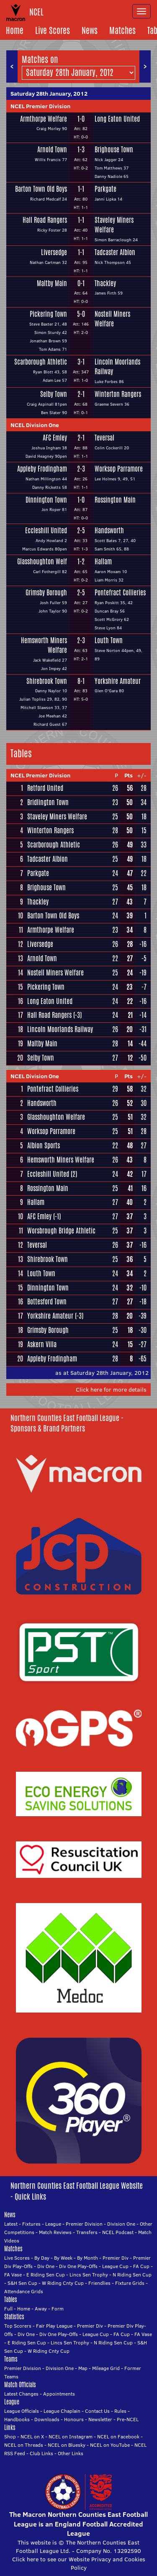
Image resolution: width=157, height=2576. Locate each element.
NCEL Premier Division (40, 106)
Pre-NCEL (128, 2419)
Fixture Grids (129, 2283)
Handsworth (109, 530)
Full (8, 2308)
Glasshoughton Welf (42, 561)
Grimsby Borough (46, 592)
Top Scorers (17, 2325)
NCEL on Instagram (71, 2436)
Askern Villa (42, 1344)
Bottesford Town (47, 1301)
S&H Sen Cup (22, 2283)
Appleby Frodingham (42, 469)
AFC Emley (55, 438)
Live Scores (52, 30)
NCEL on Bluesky (66, 2444)
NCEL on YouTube (110, 2444)
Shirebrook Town (46, 681)
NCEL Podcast (118, 2232)
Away (41, 2308)
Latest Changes (21, 2393)
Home (14, 30)
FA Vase (13, 2274)
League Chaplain (62, 2410)
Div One (45, 2266)
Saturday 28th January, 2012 (49, 93)
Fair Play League (54, 2325)
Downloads (46, 2419)
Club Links (41, 2453)
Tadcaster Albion (115, 252)
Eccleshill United (46, 530)
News (90, 30)
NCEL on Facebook (118, 2436)
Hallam (103, 561)
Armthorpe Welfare (43, 119)
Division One (121, 2223)
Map (83, 2368)
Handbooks (17, 2419)
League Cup (115, 2266)
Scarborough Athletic (40, 362)
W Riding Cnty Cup (63, 2283)
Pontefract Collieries (120, 592)
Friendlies (99, 2283)
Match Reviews (55, 2232)
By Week (63, 2257)
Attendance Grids (23, 2291)
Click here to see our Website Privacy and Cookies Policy (78, 2563)
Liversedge (54, 252)
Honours (74, 2419)
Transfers (87, 2232)
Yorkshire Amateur (118, 681)
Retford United (45, 788)
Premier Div (116, 2257)
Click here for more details (111, 1389)
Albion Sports (43, 1145)
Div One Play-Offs (78, 2266)
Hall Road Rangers (45, 220)
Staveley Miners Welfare (114, 225)
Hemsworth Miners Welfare (44, 645)
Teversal (104, 438)
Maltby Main (52, 283)
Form (57, 2308)
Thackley (105, 283)
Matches (122, 30)
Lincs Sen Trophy (88, 2274)
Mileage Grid (106, 2368)
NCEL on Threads (23, 2444)
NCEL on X (32, 2436)
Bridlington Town (48, 802)
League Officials (21, 2410)
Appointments (59, 2393)
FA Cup (141, 2266)
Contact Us (97, 2410)
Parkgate (105, 189)
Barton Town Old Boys (41, 189)
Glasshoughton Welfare (56, 1117)
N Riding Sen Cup (132, 2274)
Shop (10, 2436)
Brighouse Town (114, 149)
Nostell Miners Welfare (112, 319)
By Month (87, 2257)
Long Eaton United (117, 119)
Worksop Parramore (119, 469)
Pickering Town (48, 314)
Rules (120, 2410)
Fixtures (31, 2223)
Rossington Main (115, 500)
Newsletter (100, 2419)
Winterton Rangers (118, 394)
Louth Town (109, 640)
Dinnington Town (46, 500)
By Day (41, 2257)
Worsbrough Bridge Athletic (61, 1231)
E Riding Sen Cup (45, 2274)
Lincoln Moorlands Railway (117, 366)
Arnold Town (52, 149)
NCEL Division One (34, 425)
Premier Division (84, 2223)
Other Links (70, 2453)
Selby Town (53, 394)
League (53, 2223)
